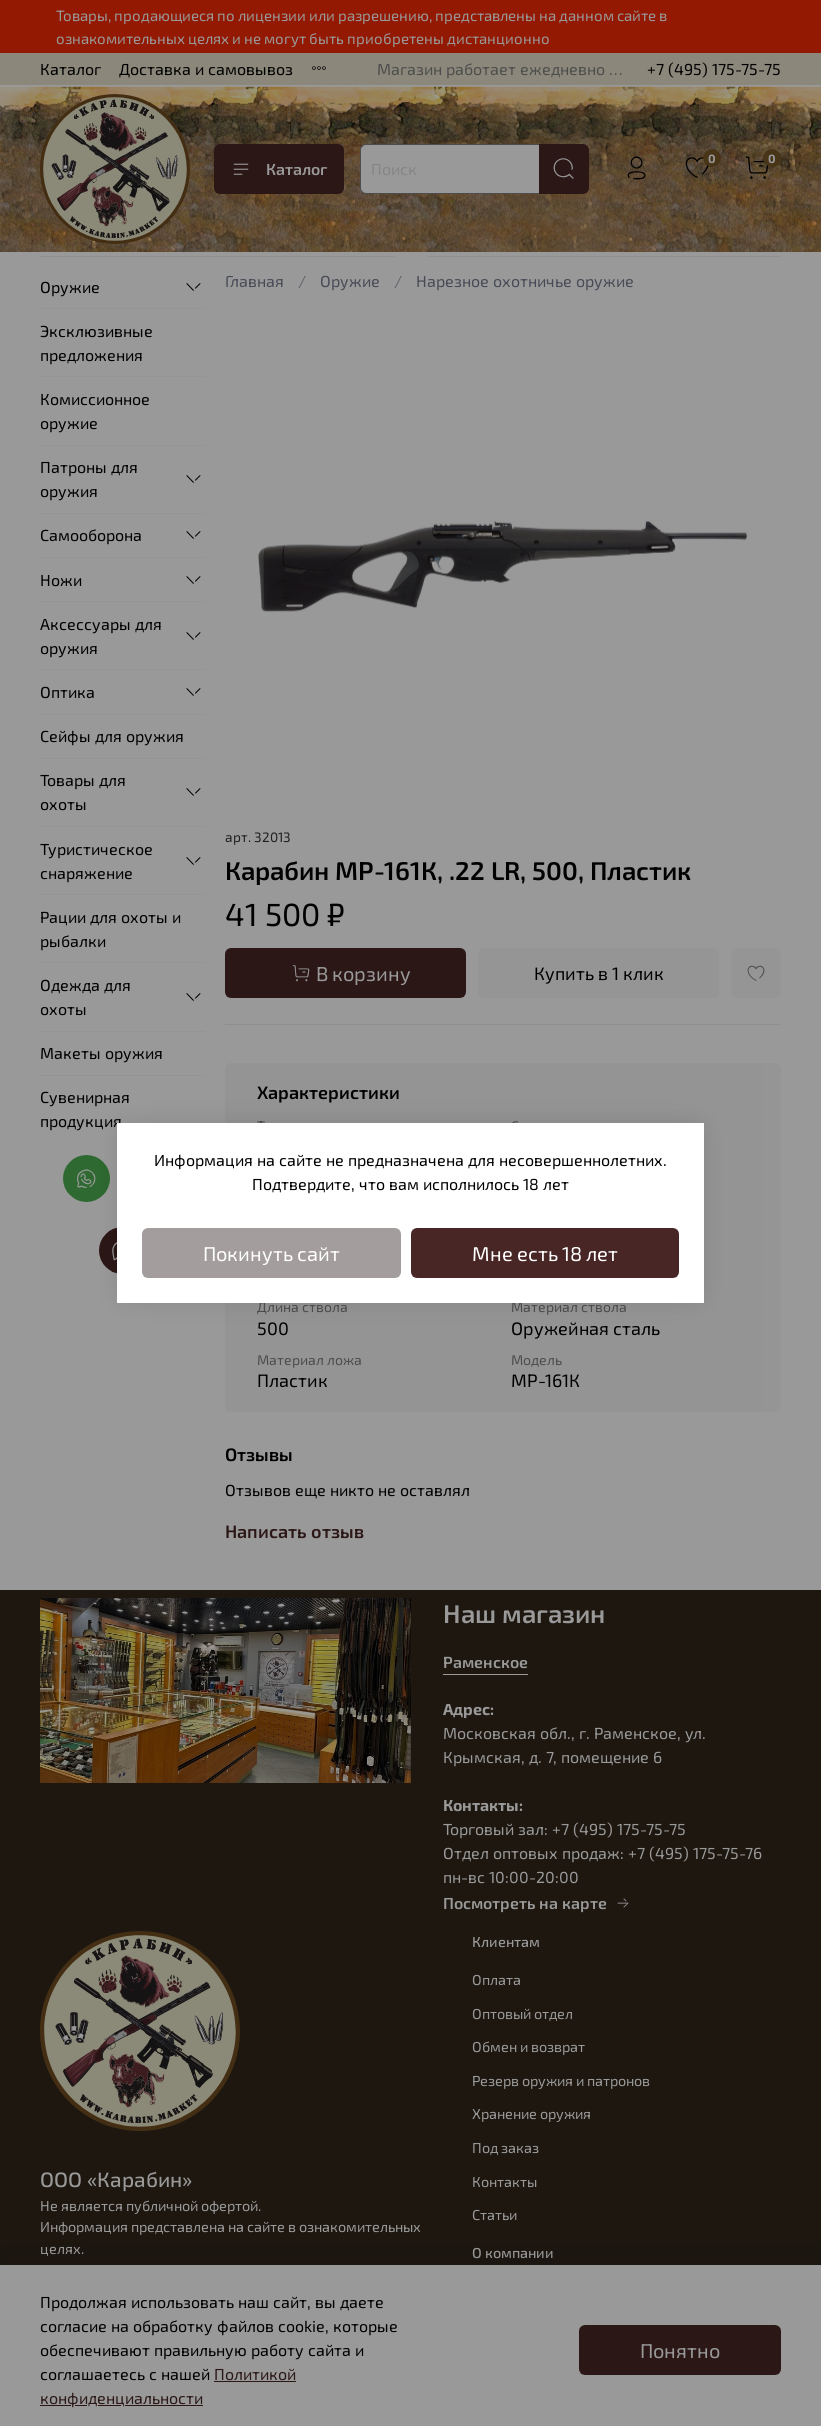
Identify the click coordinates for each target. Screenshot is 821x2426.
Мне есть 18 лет (545, 1253)
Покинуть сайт (271, 1253)
